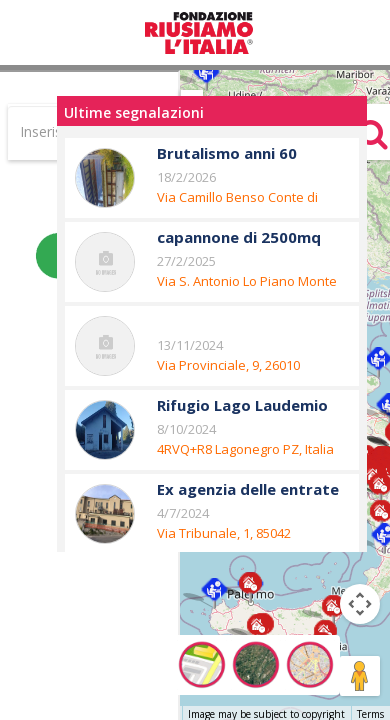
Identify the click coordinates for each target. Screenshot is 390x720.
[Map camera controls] (360, 604)
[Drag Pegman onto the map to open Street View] (360, 676)
